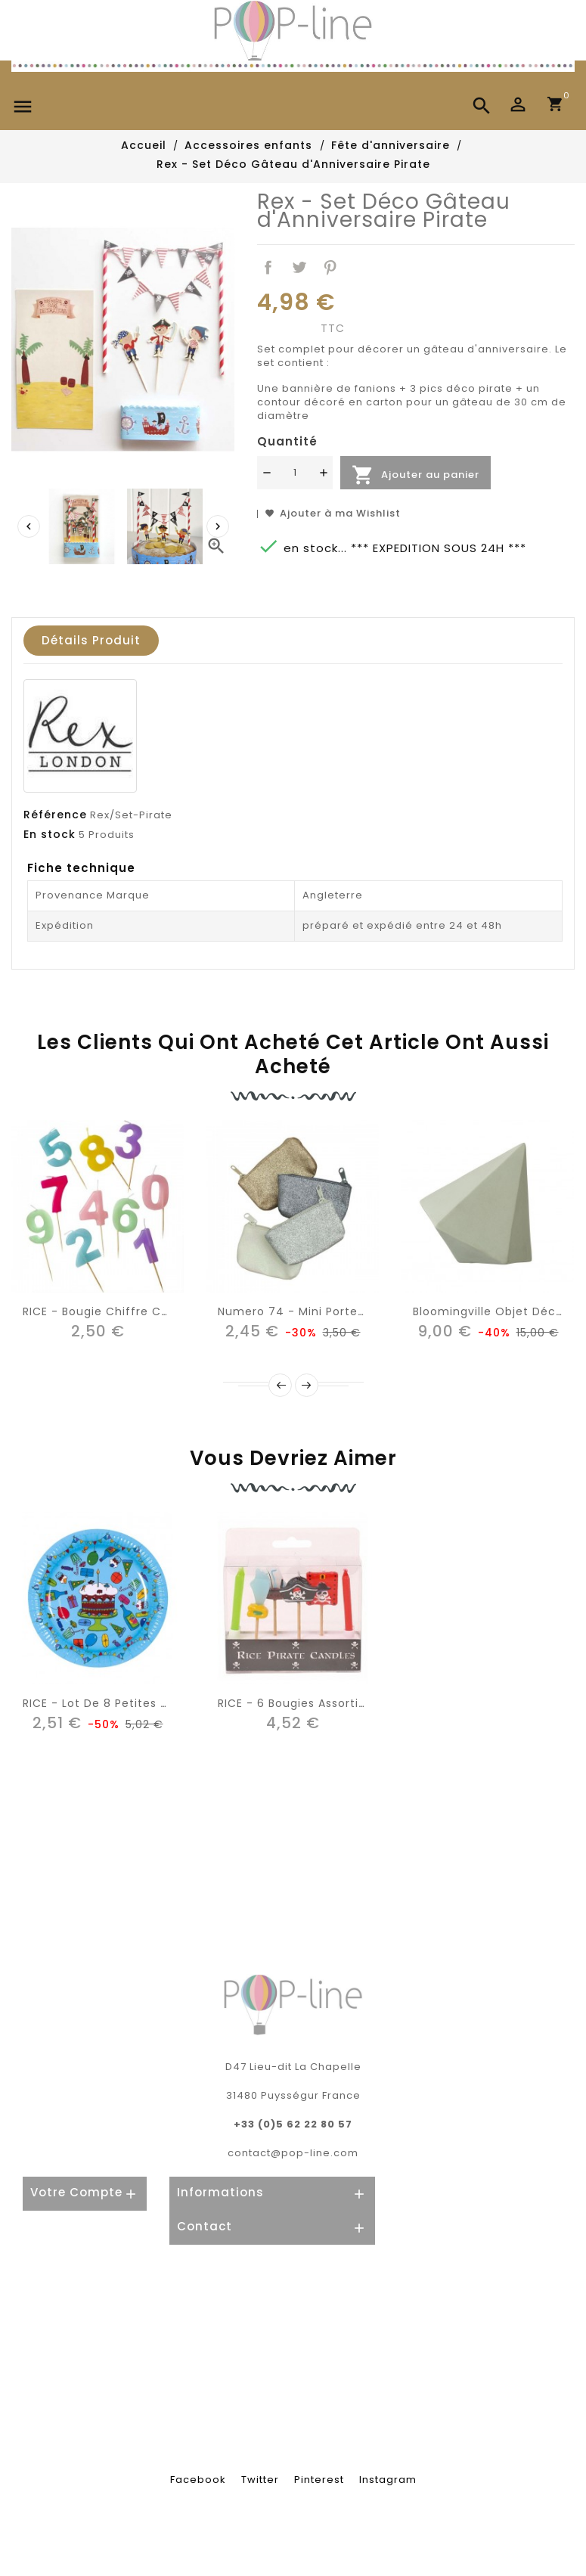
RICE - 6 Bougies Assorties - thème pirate (342, 1703)
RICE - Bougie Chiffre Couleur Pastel (131, 1311)
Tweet (299, 268)
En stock (49, 834)
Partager (268, 268)
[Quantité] (295, 472)
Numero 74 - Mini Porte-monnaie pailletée (344, 1311)
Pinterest (330, 268)
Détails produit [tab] (91, 640)
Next (306, 1385)
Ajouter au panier (415, 475)
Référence (55, 814)
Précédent (280, 1385)
